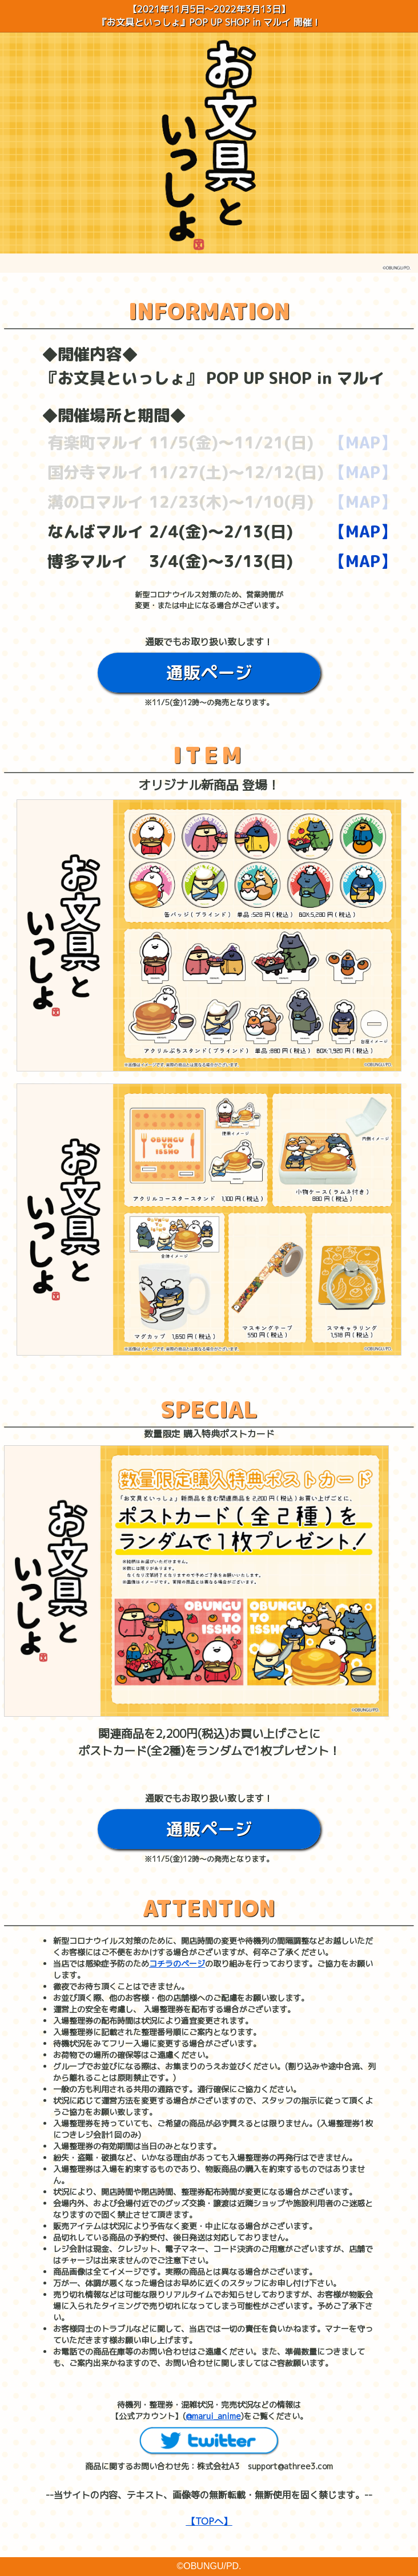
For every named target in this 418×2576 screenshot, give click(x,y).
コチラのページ (177, 1963)
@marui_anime (213, 2416)
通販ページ (209, 673)
